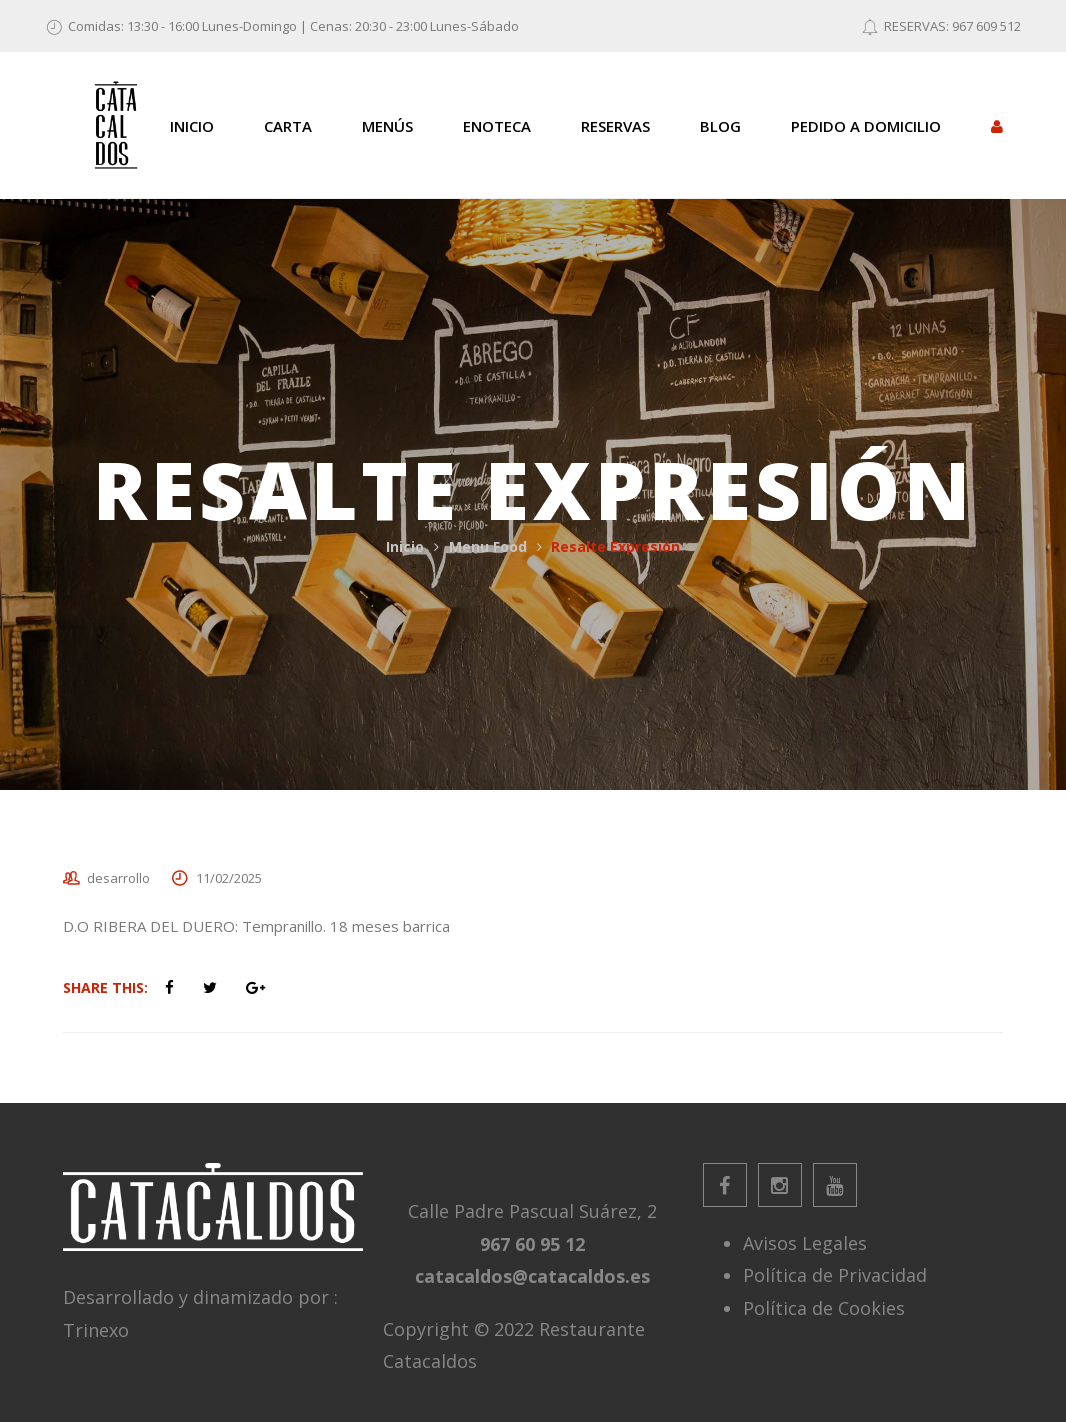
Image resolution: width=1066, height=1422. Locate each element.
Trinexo (96, 1330)
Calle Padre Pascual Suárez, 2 (532, 1211)
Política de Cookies (824, 1308)
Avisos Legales (805, 1243)
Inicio (405, 546)
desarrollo (118, 878)
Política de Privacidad (835, 1275)
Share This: (105, 987)
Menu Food (488, 546)
